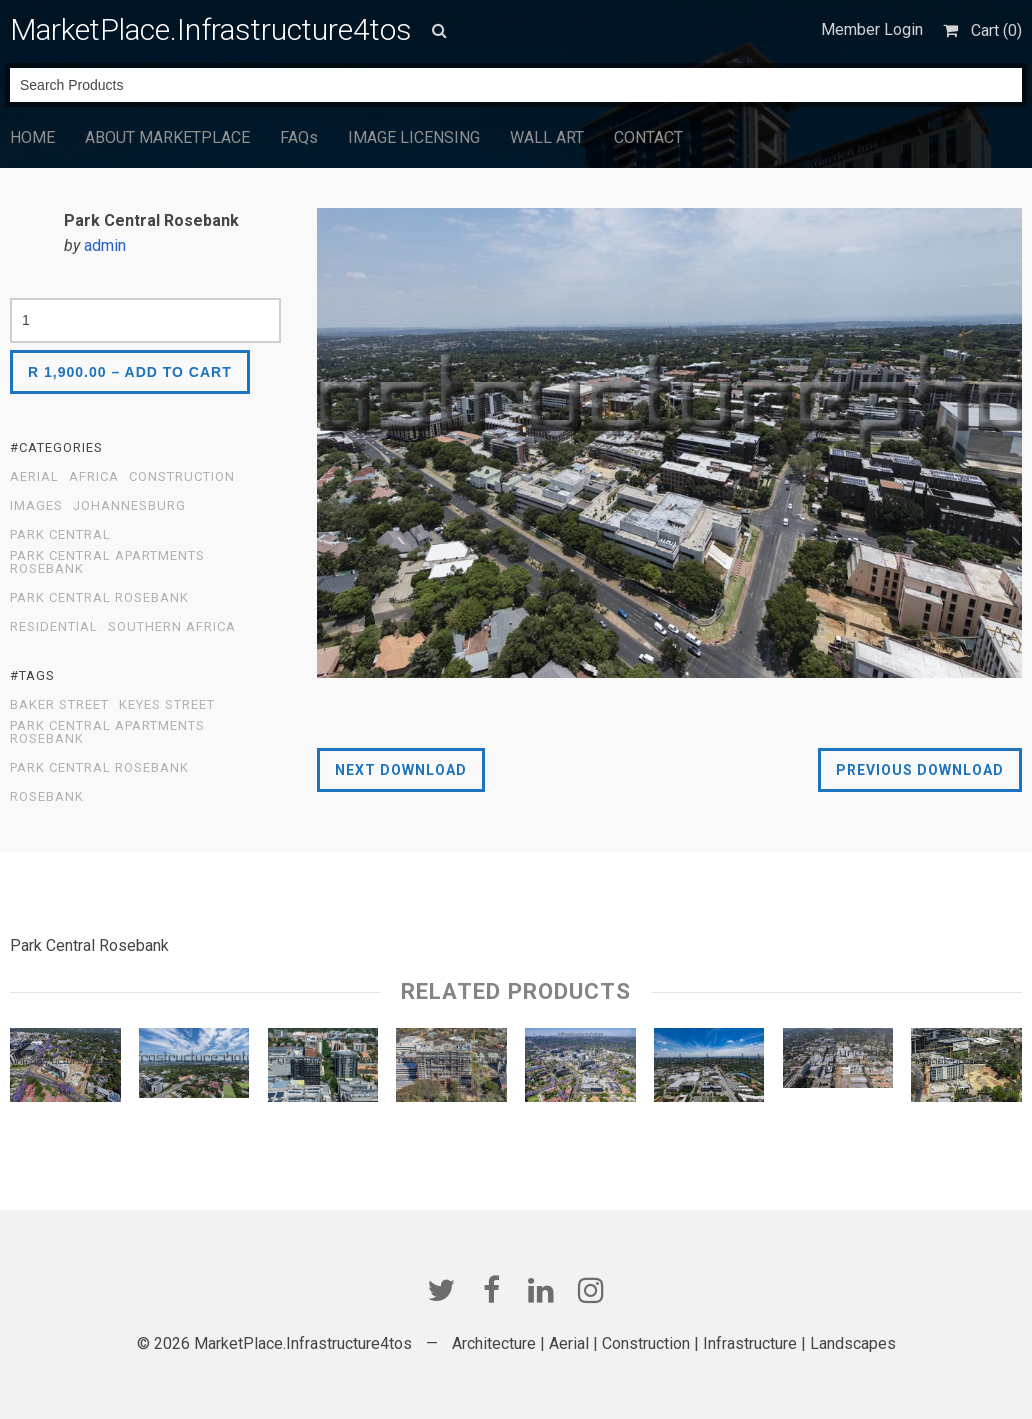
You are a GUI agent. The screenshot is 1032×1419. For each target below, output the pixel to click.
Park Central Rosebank (99, 598)
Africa (94, 477)
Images (36, 506)
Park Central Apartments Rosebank (107, 562)
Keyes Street (167, 705)
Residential (54, 627)
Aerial (34, 477)
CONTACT (648, 137)
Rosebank (47, 797)
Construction (182, 477)
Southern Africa (172, 627)
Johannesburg (129, 506)
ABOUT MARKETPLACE (167, 137)
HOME (32, 137)
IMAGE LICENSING (414, 137)
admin (105, 245)
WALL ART (547, 137)
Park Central (60, 535)
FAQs (299, 137)
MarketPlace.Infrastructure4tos (211, 29)
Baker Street (59, 705)
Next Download (401, 770)
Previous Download (920, 770)
